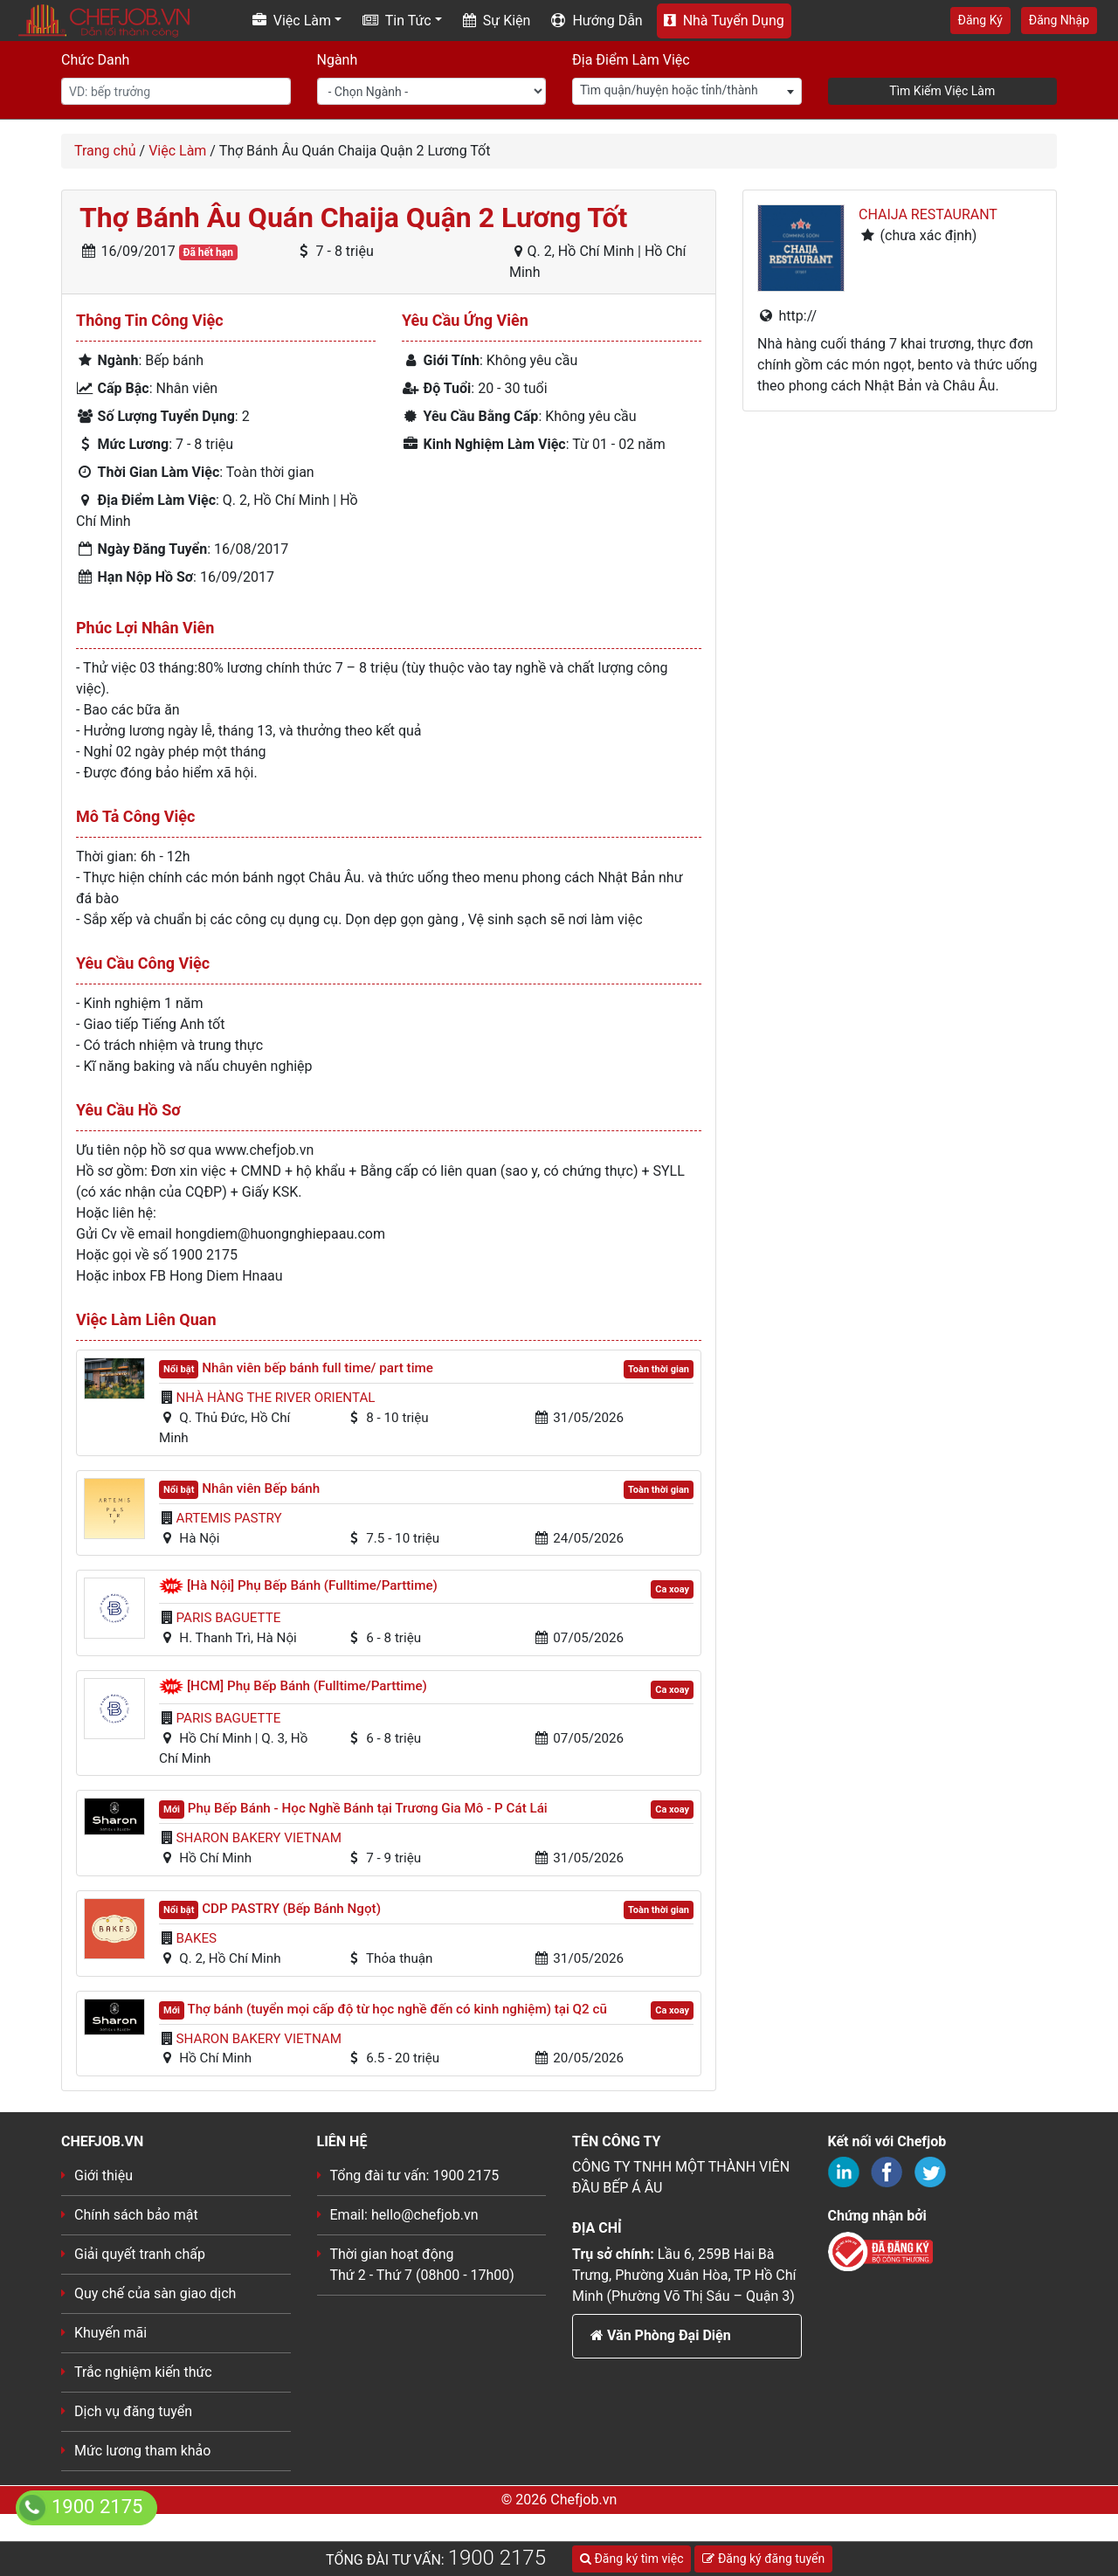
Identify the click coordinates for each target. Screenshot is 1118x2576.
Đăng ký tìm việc (631, 2559)
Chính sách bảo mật (136, 2215)
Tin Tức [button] (396, 20)
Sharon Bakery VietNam (259, 1838)
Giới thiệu (103, 2175)
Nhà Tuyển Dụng (724, 20)
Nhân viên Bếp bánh (261, 1488)
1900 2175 (497, 2557)
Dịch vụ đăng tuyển (133, 2411)
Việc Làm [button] (291, 20)
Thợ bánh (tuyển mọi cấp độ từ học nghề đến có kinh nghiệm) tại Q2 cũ (396, 2009)
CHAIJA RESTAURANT (928, 214)
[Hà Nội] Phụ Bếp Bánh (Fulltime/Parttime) (312, 1585)
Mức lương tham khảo (142, 2450)
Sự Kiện (497, 20)
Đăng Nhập (1059, 20)
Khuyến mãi (110, 2332)
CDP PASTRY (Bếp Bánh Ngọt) (291, 1908)
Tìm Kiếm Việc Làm (942, 91)
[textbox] (687, 90)
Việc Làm (177, 150)
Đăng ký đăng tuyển (763, 2559)
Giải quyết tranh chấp (139, 2254)
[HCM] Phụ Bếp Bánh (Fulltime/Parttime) (307, 1686)
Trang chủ (105, 150)
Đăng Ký (980, 20)
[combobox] (687, 91)
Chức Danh (95, 60)
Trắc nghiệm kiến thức (143, 2372)
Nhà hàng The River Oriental (276, 1397)
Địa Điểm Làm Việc (631, 60)
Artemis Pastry (229, 1518)
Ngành (337, 60)
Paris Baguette (228, 1618)
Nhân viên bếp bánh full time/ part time (317, 1368)
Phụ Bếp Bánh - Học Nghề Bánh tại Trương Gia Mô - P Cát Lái (368, 1808)
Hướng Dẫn (596, 20)
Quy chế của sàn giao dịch (155, 2293)
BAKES (196, 1938)
